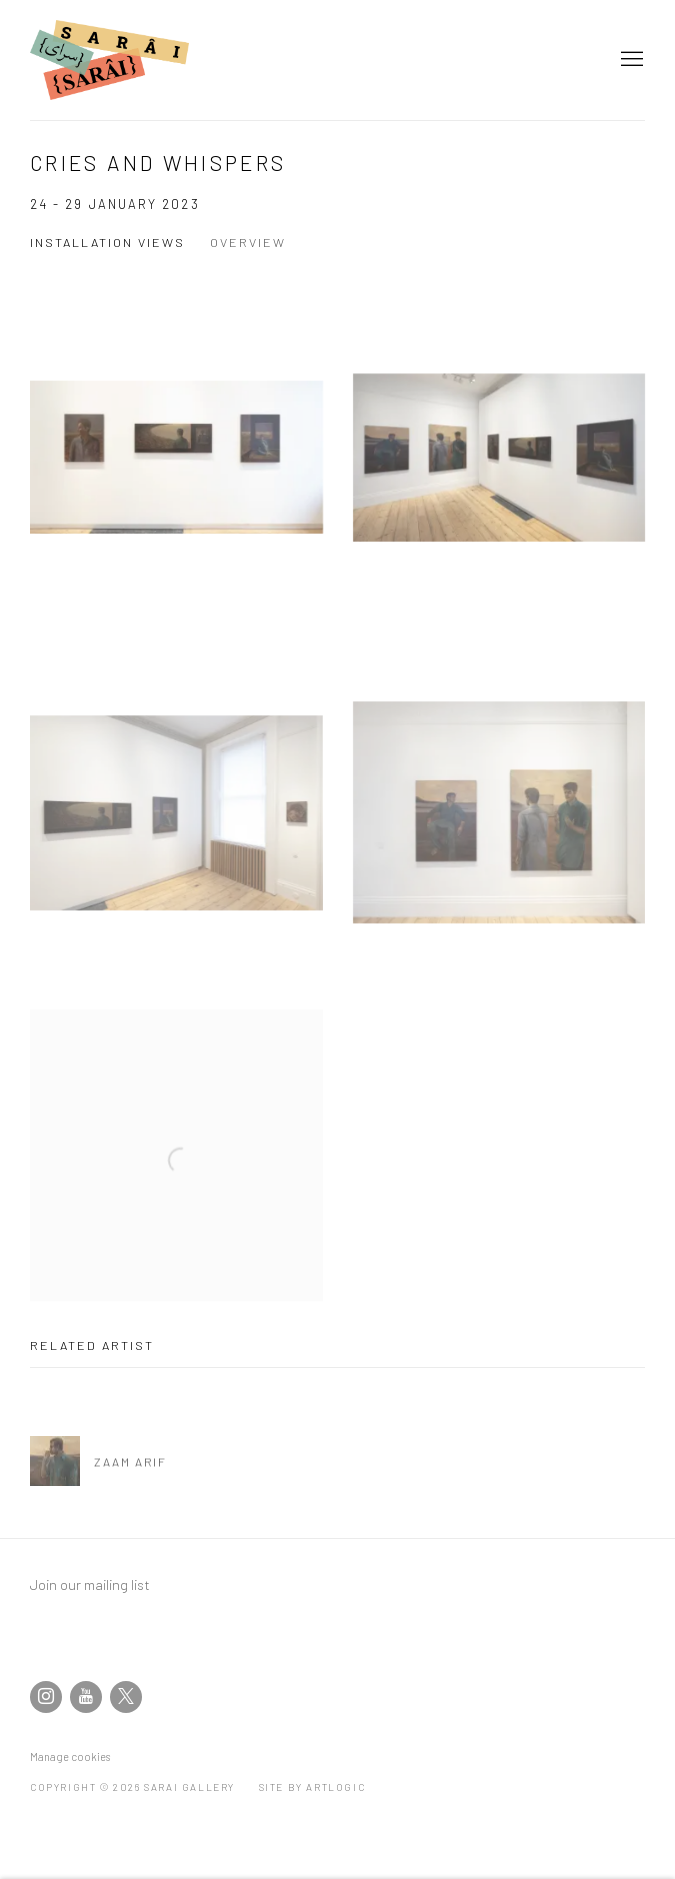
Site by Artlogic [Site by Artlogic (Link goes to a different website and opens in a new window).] (312, 1787)
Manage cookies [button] (70, 1756)
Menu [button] (630, 60)
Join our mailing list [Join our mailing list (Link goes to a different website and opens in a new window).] (90, 1584)
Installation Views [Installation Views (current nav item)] (107, 242)
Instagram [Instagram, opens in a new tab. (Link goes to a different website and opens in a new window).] (46, 1697)
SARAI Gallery (120, 60)
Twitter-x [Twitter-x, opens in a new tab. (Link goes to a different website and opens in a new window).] (126, 1697)
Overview (248, 242)
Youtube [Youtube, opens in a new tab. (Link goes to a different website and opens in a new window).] (86, 1697)
